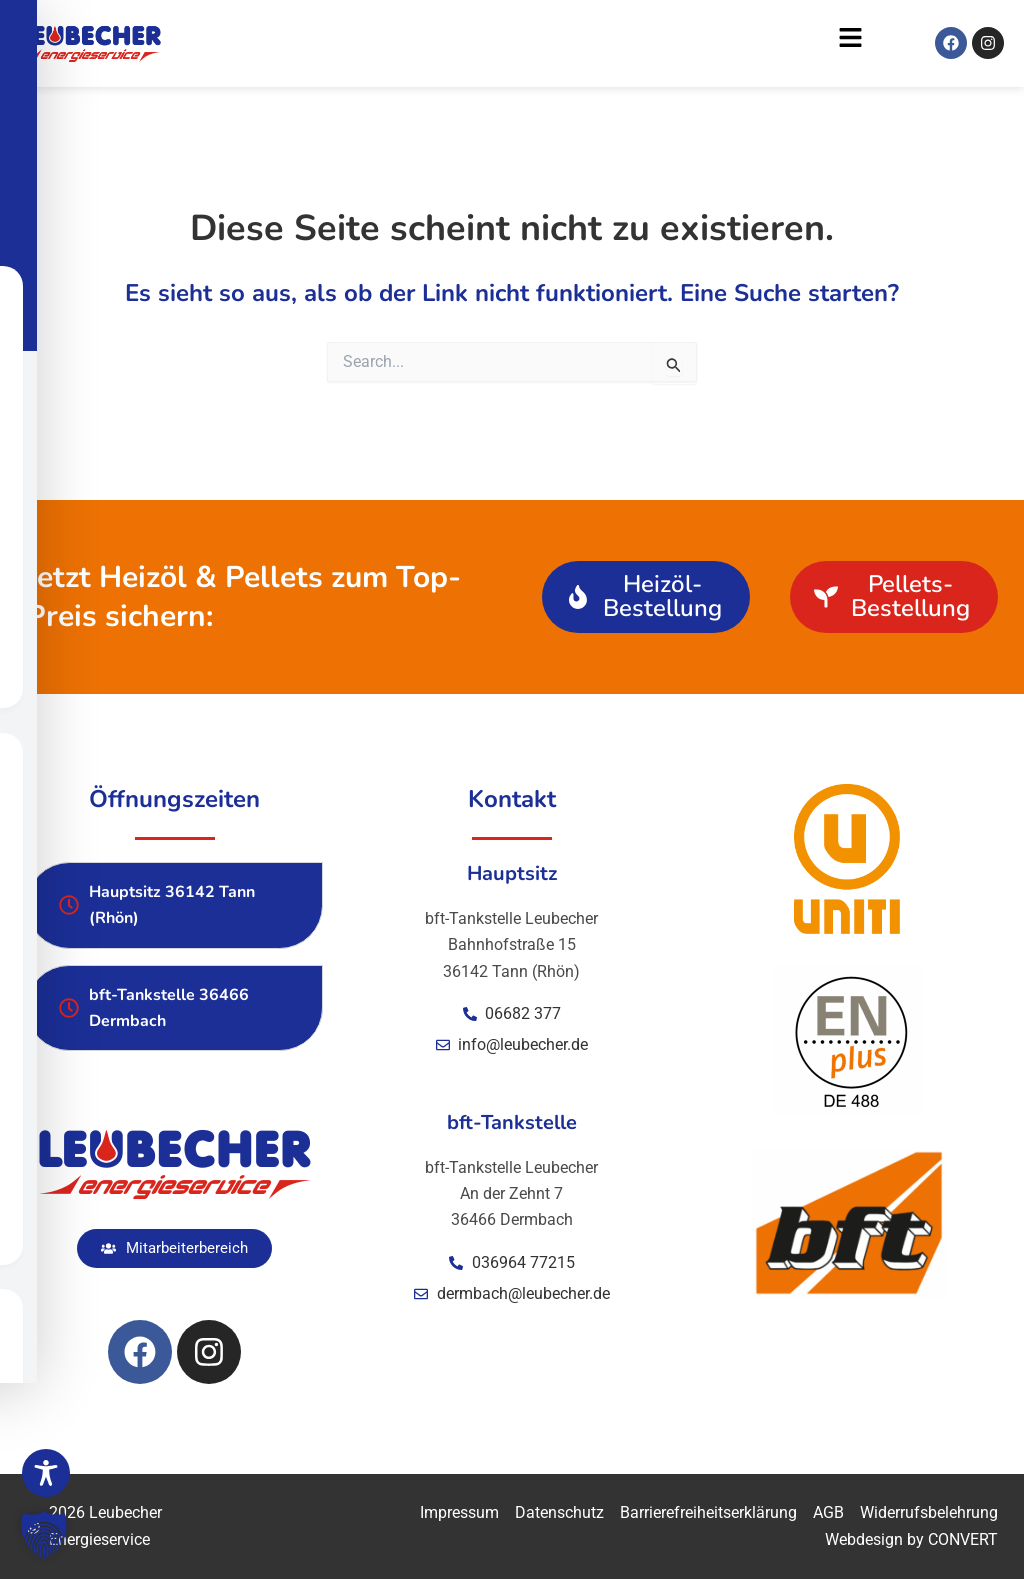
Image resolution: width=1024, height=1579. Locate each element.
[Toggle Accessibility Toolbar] (46, 1473)
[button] (522, 43)
